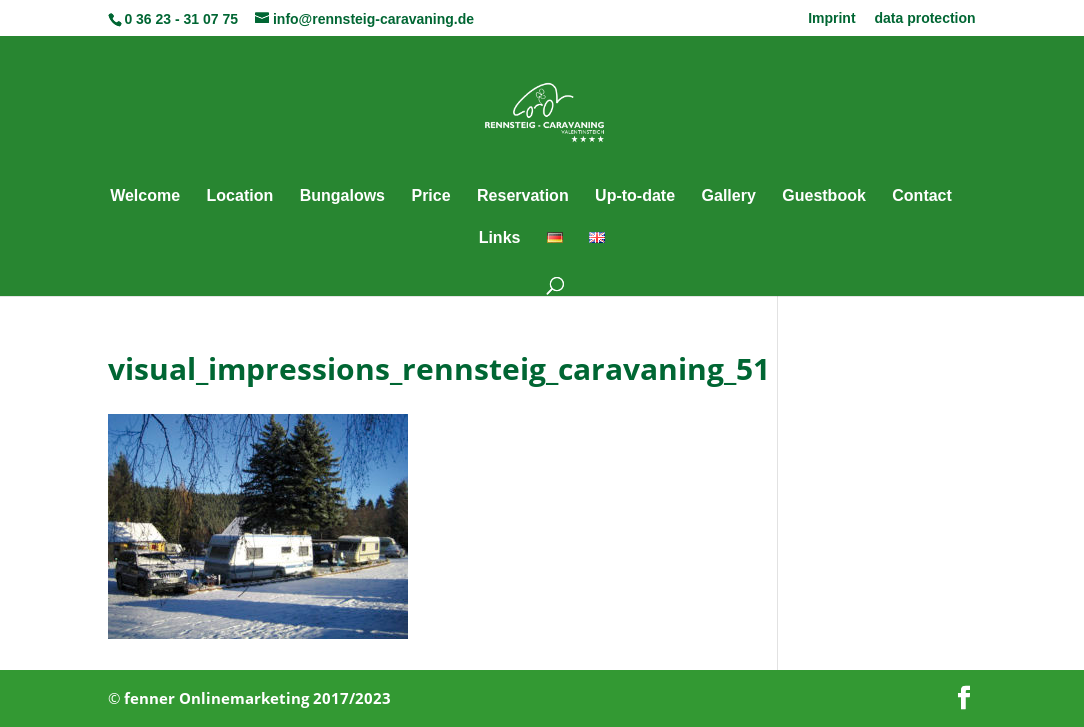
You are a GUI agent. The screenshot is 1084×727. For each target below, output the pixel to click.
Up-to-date (635, 196)
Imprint (831, 18)
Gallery (729, 196)
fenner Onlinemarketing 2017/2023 (257, 698)
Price (430, 196)
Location (240, 196)
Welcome (145, 196)
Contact (922, 196)
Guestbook (824, 196)
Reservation (523, 196)
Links (500, 238)
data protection (924, 18)
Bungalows (342, 196)
